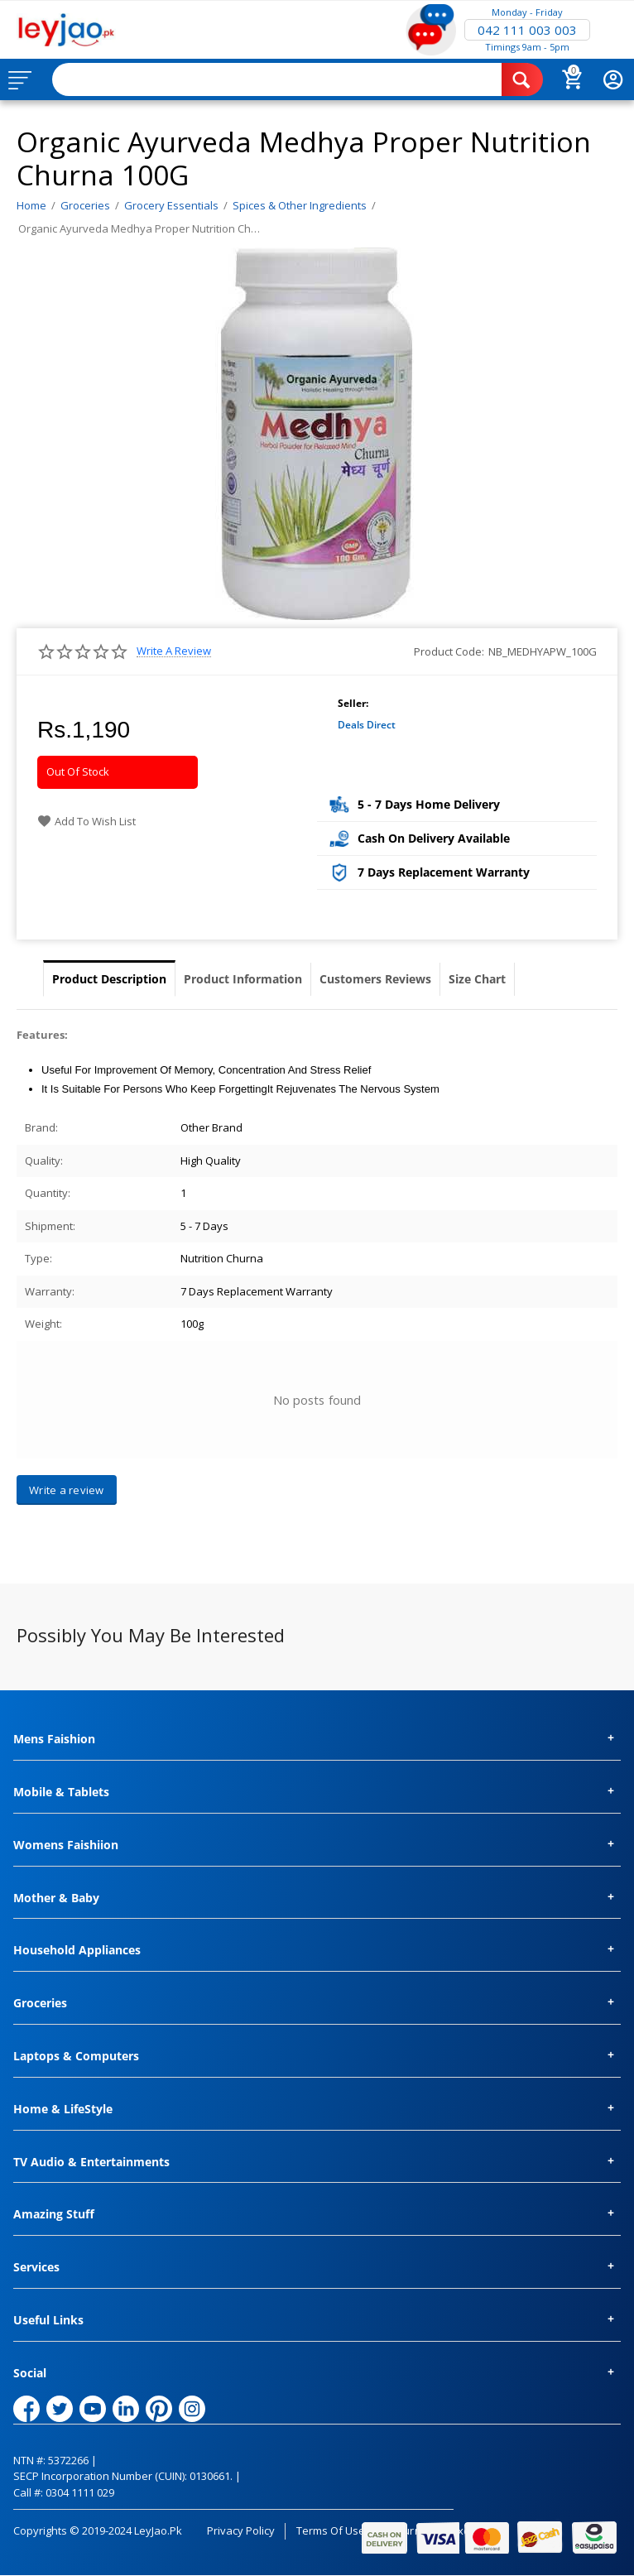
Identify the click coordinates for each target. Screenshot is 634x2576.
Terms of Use (330, 2530)
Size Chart (477, 979)
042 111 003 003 (527, 30)
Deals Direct (367, 725)
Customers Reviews (375, 979)
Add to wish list (86, 821)
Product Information (243, 979)
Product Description (109, 979)
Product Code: (449, 651)
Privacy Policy (241, 2530)
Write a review (174, 651)
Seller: (353, 703)
